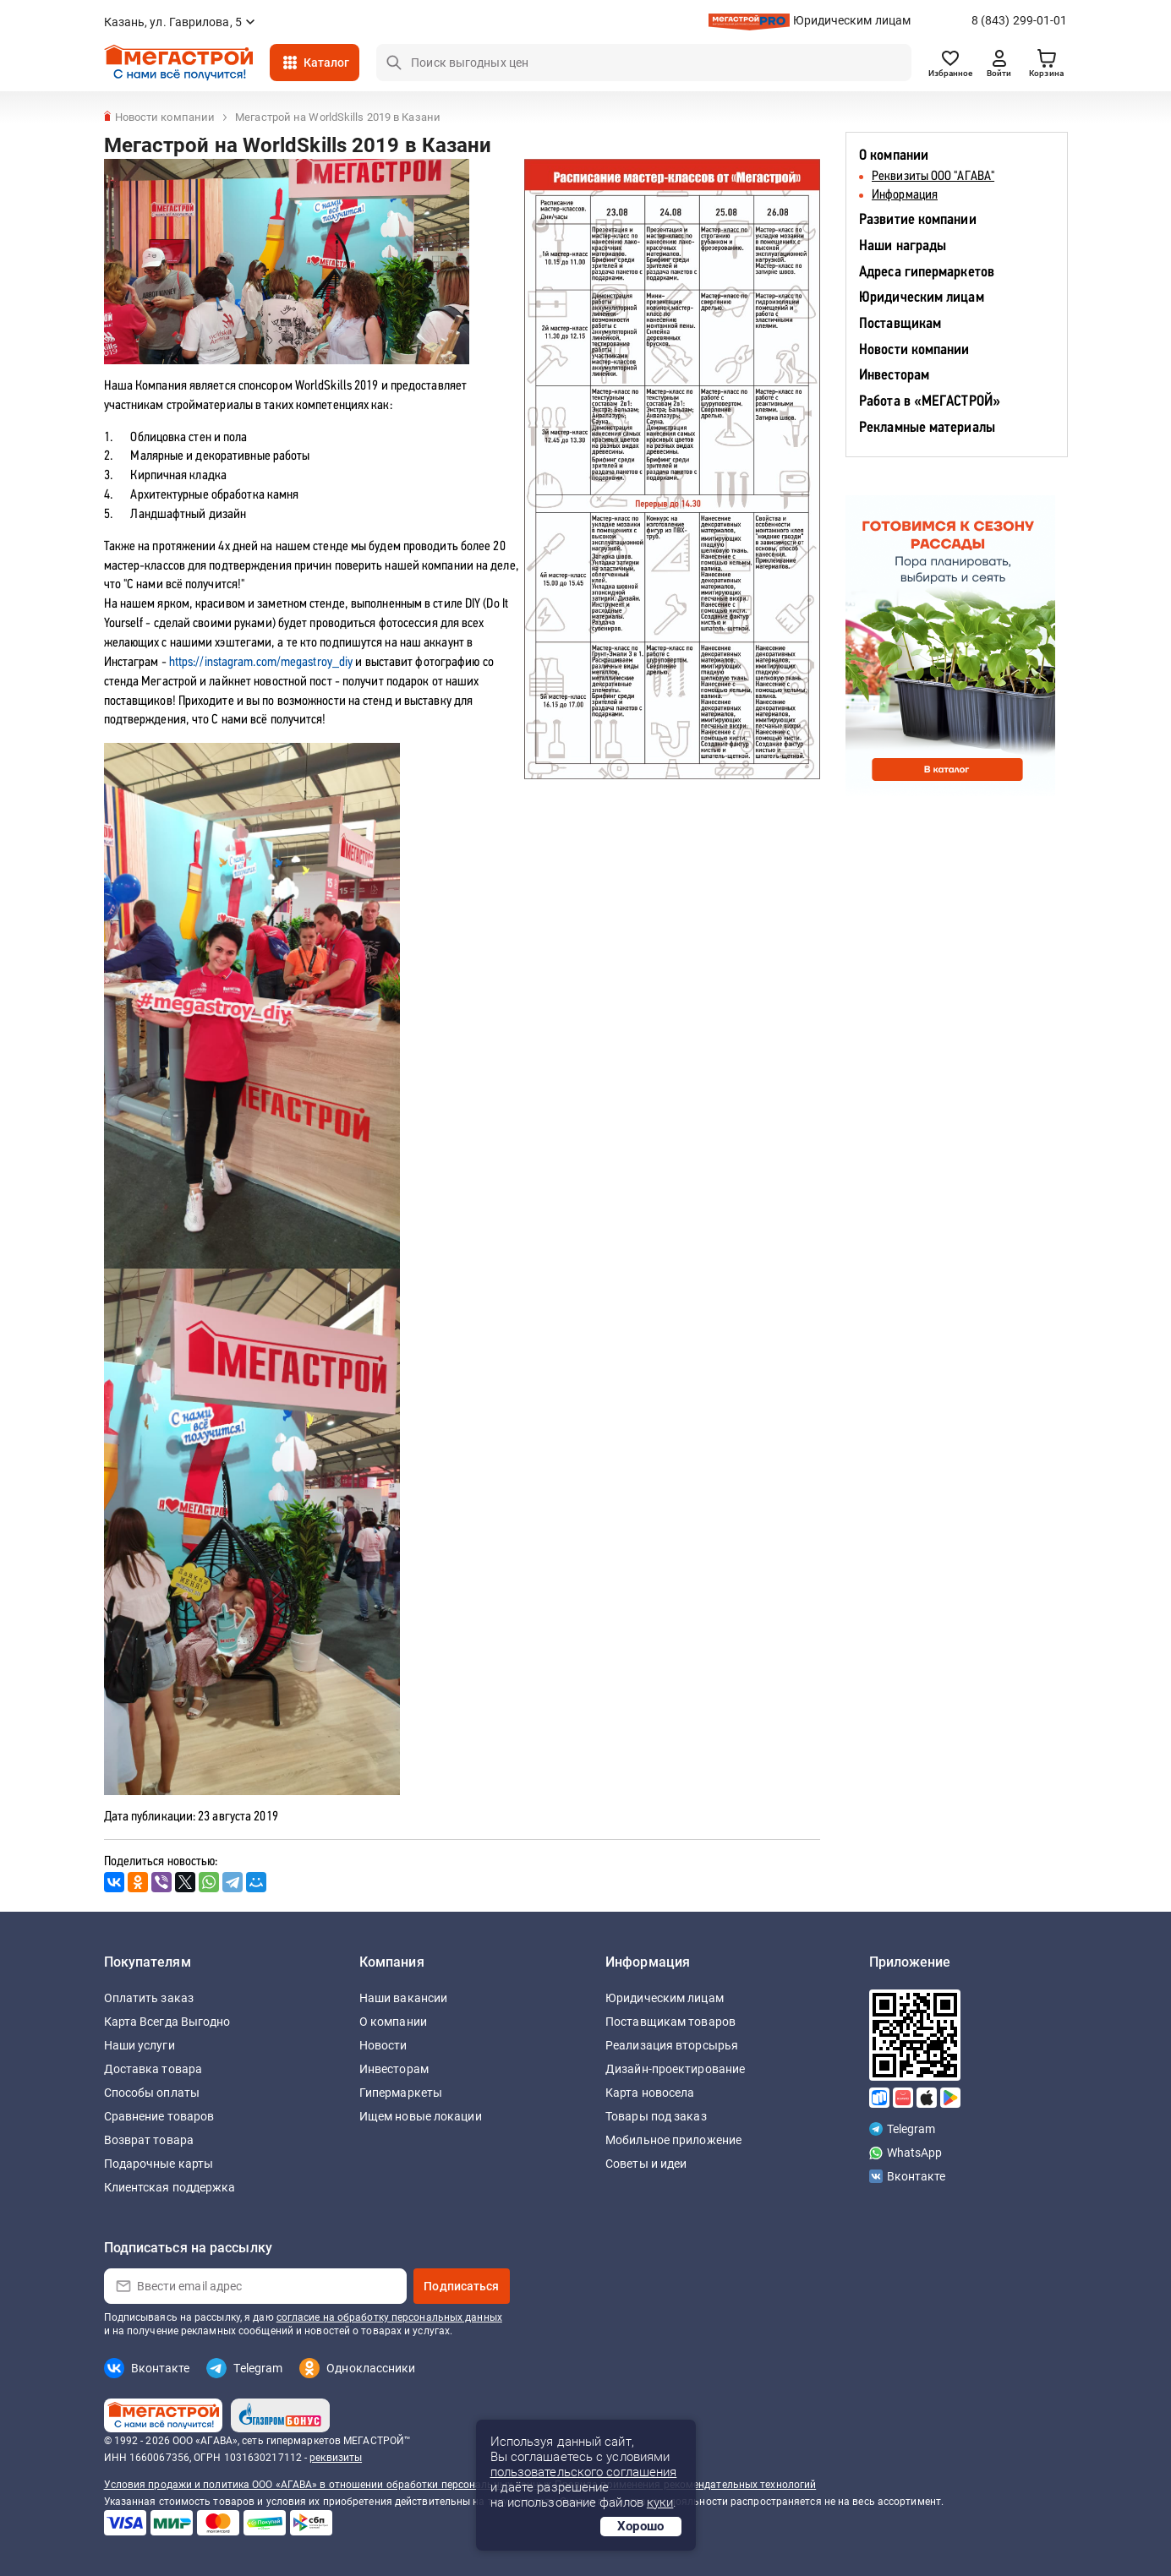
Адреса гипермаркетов (926, 273)
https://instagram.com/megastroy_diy (261, 662)
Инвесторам (894, 376)
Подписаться (461, 2286)
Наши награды (902, 246)
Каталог (327, 62)
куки (660, 2502)
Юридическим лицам (852, 20)
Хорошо (641, 2526)
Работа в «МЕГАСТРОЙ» (929, 402)
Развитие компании (918, 220)
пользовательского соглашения (583, 2472)
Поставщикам (900, 324)
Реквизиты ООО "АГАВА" (933, 176)
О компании (893, 156)
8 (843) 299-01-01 (1019, 20)
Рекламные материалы (927, 428)
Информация (905, 195)
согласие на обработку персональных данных (389, 2317)
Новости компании (914, 350)
